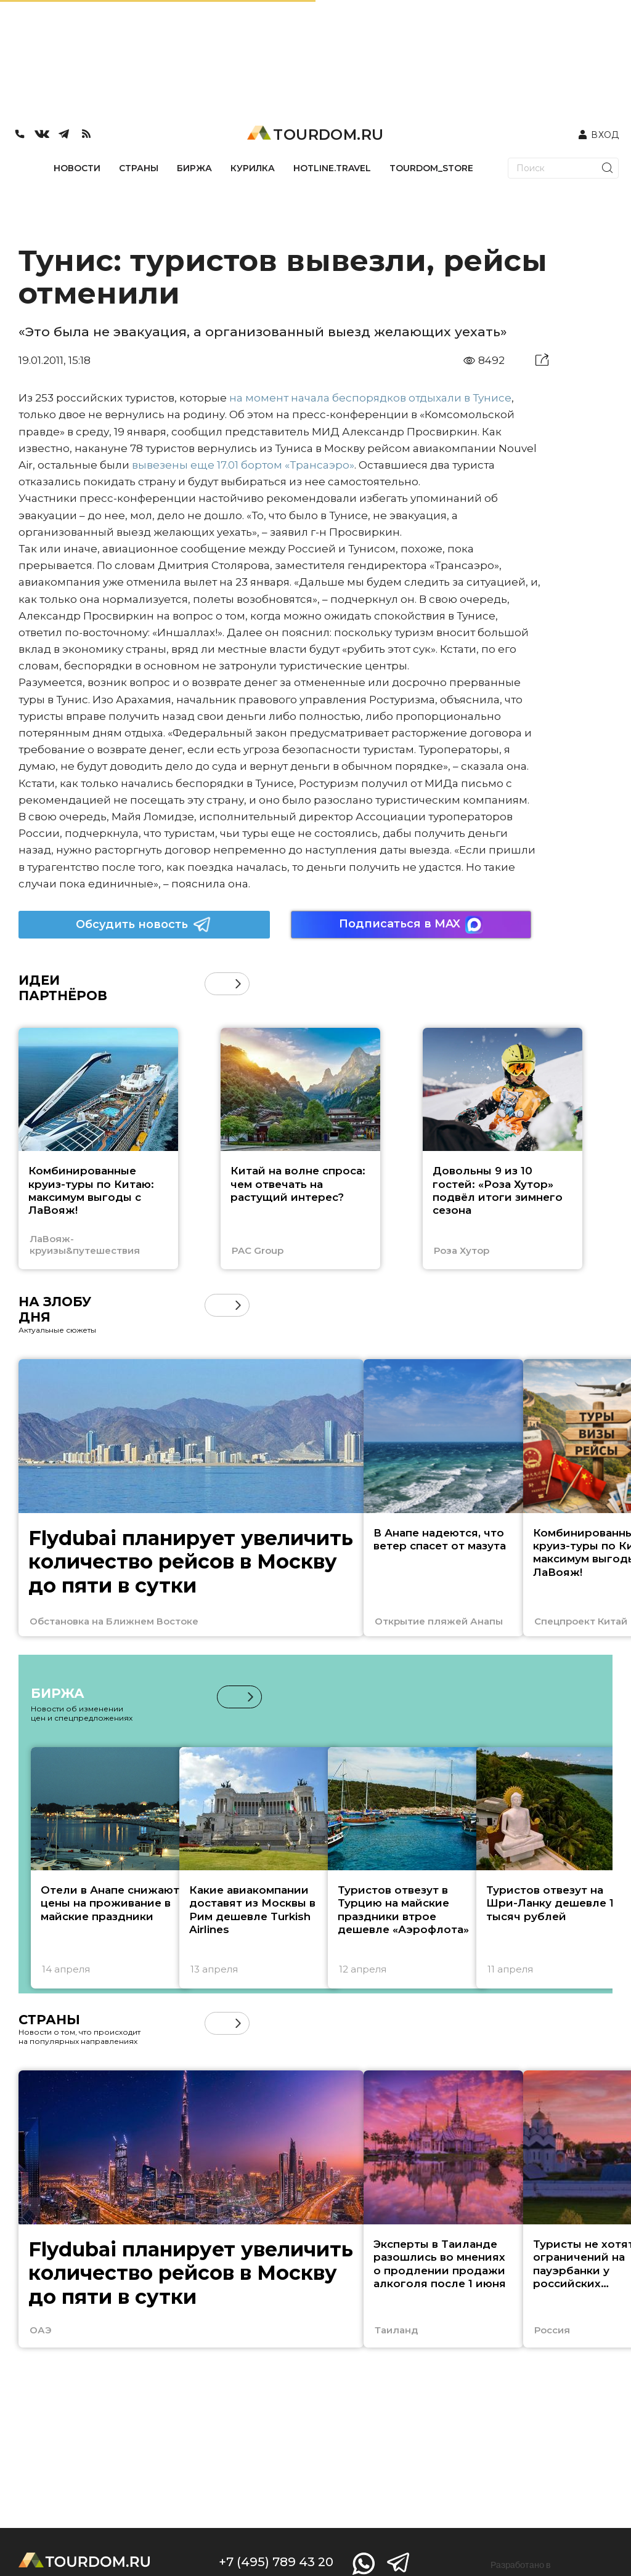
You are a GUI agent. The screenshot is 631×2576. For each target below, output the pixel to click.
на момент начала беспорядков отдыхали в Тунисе (370, 398)
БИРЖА (194, 168)
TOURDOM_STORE (431, 168)
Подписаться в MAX (411, 925)
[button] (238, 983)
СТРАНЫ (138, 168)
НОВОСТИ (77, 168)
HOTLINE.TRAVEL (332, 168)
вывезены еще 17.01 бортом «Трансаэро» (243, 465)
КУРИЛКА (252, 168)
